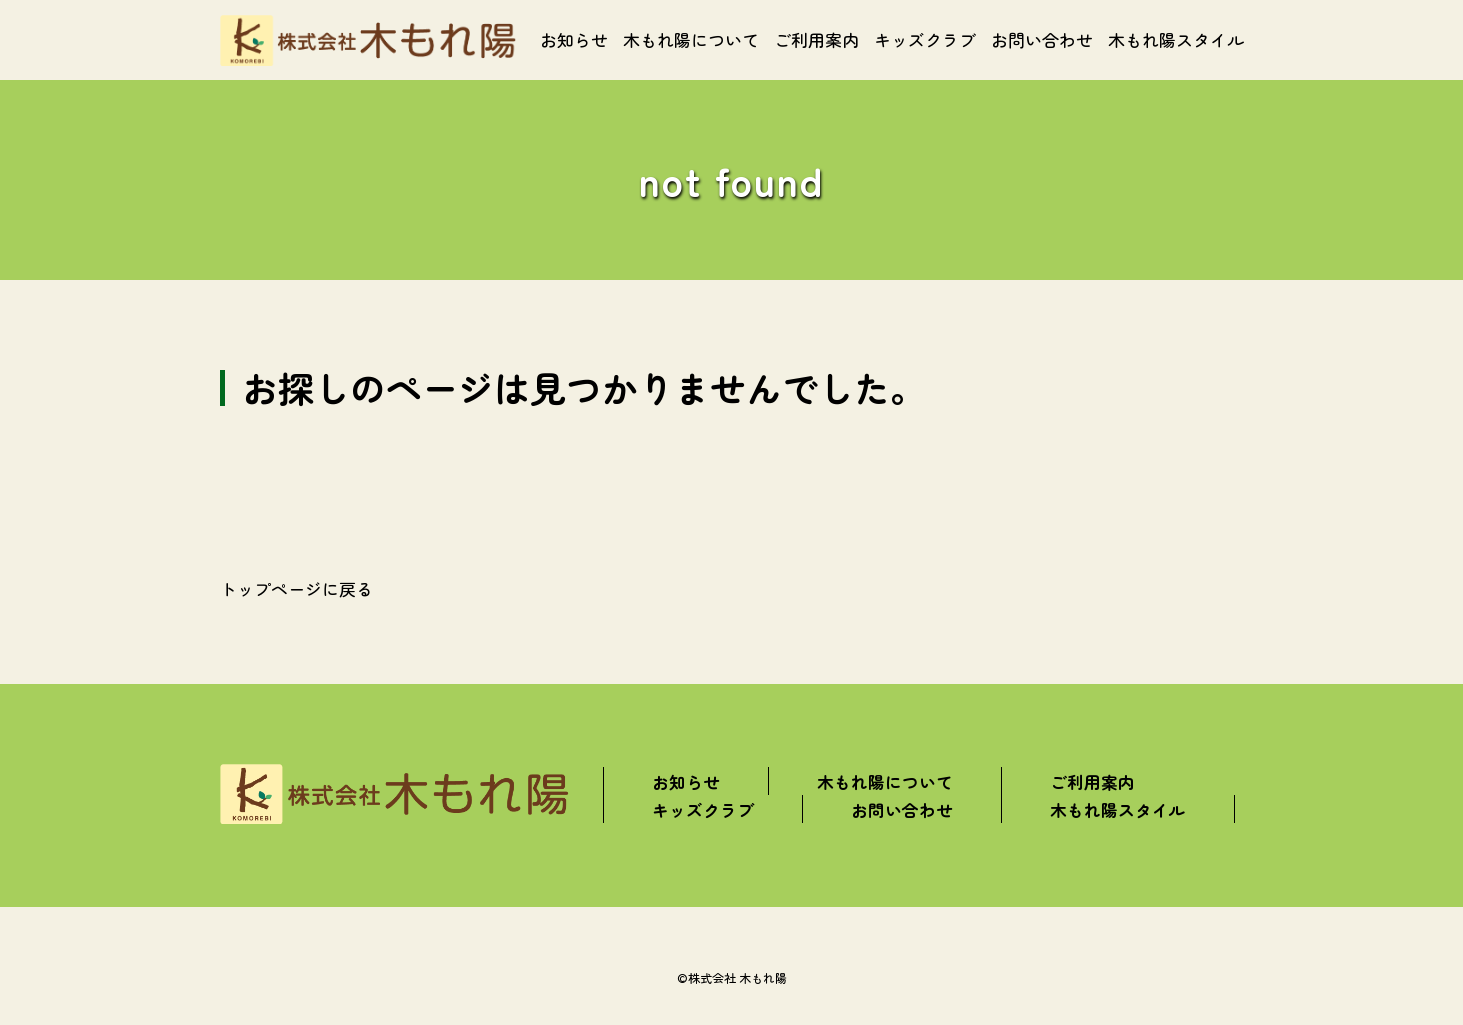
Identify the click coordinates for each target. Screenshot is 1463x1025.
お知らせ (574, 39)
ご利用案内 (816, 39)
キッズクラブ (925, 39)
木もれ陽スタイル (1176, 39)
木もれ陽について (691, 39)
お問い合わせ (1042, 39)
